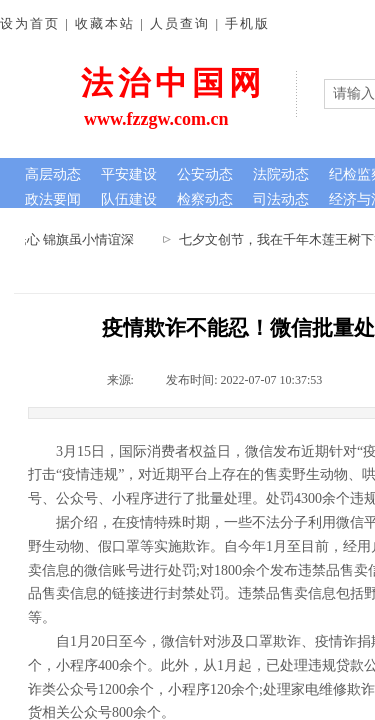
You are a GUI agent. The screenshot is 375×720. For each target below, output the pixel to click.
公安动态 (205, 174)
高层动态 (53, 174)
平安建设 (129, 174)
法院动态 (281, 174)
